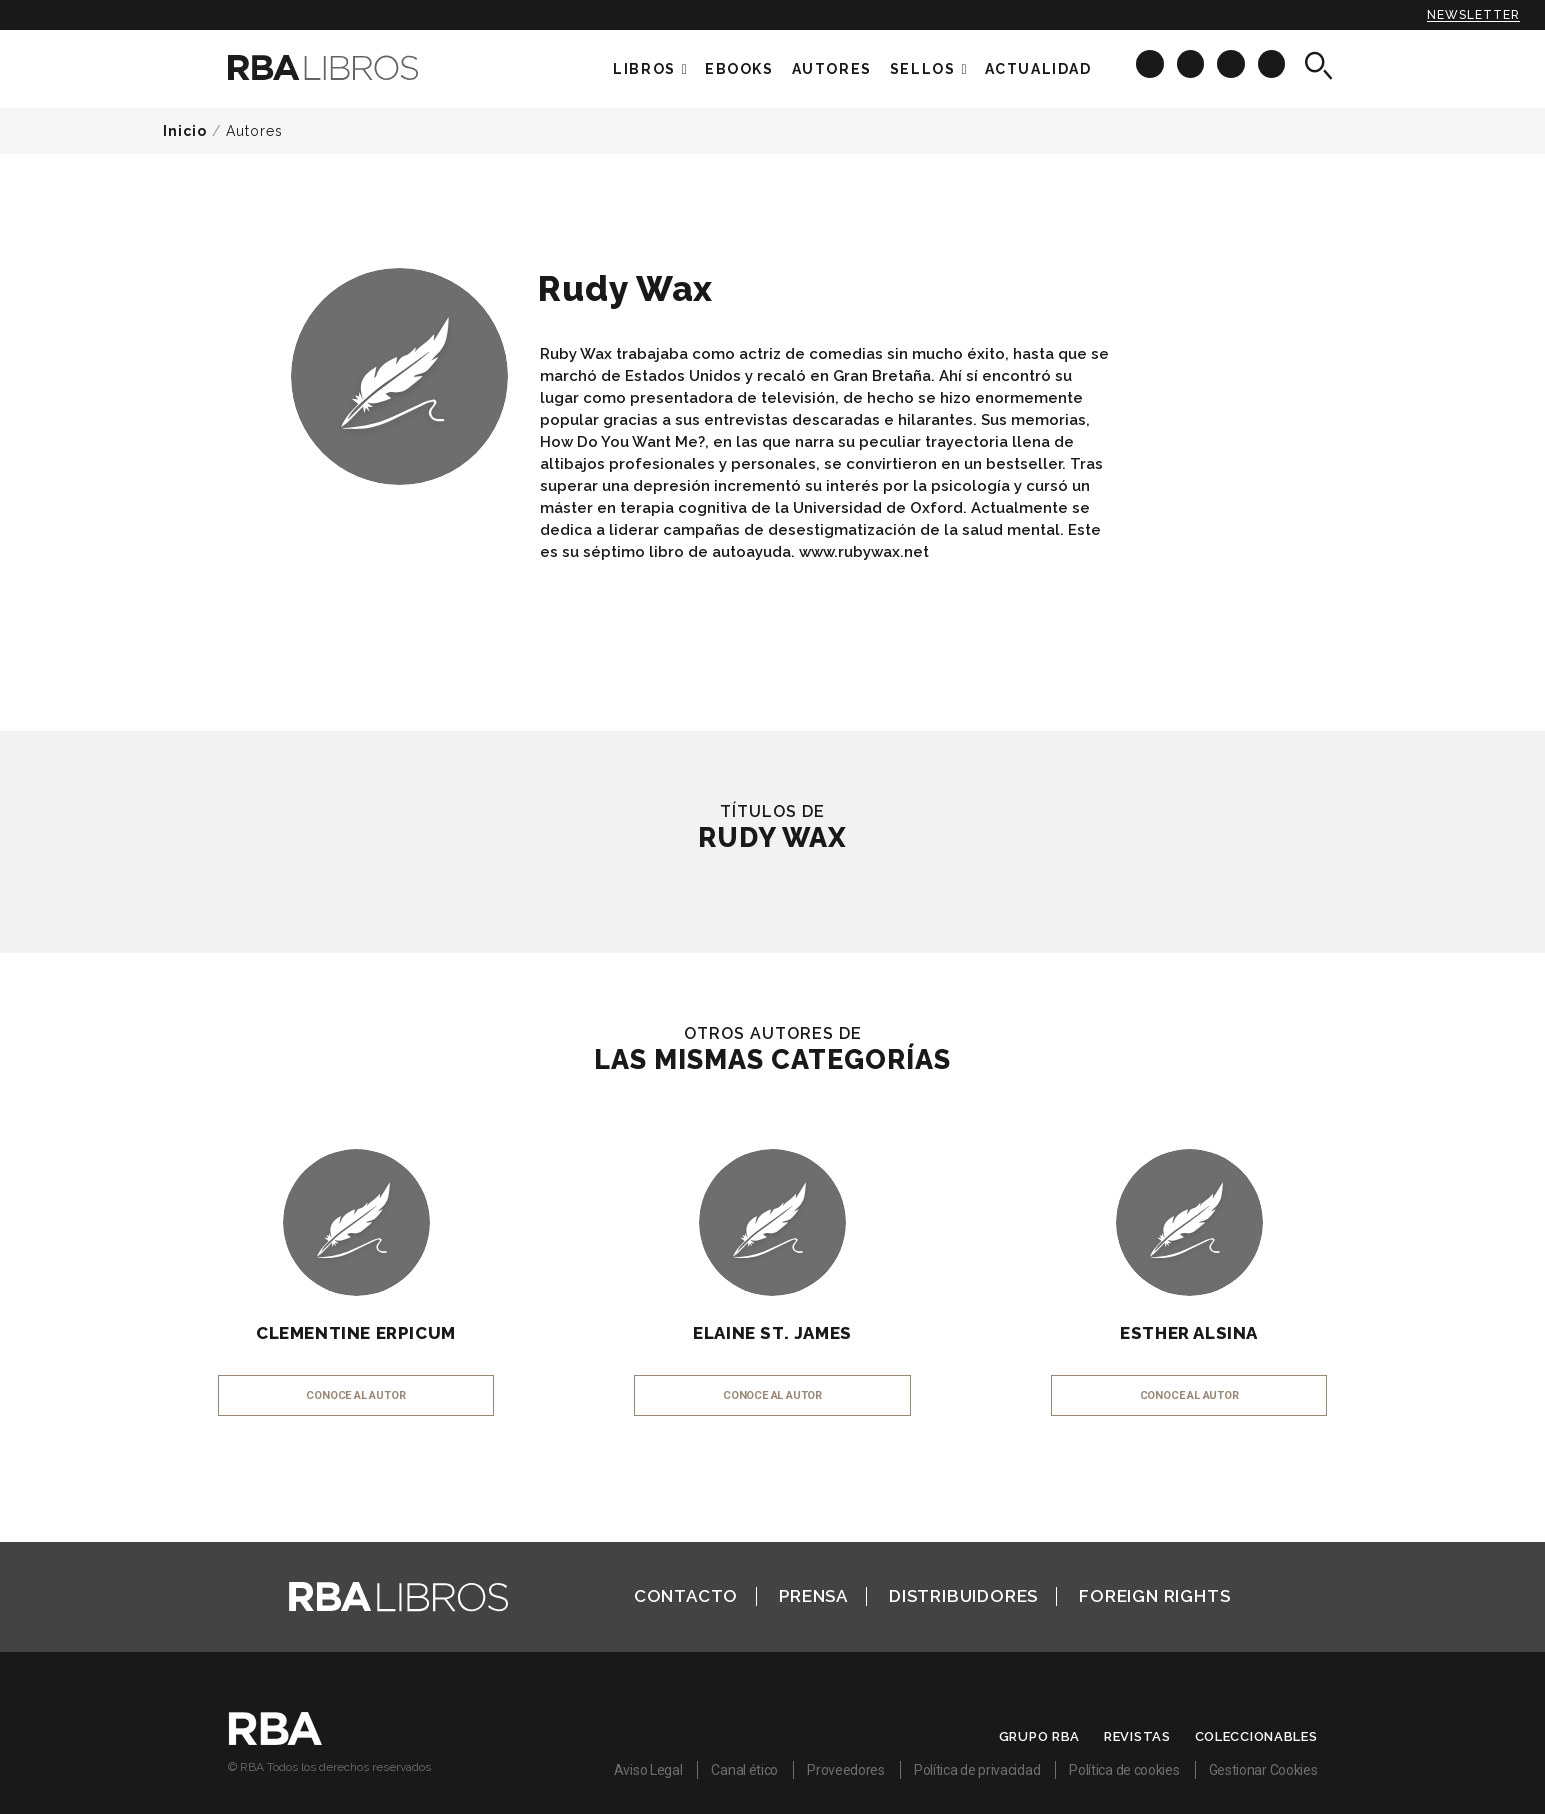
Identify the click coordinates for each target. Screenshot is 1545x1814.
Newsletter (1473, 15)
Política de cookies (1124, 1770)
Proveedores (846, 1770)
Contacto (686, 1596)
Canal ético (744, 1770)
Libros (644, 69)
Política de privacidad (977, 1770)
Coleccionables (1256, 1736)
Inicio (185, 131)
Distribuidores (963, 1596)
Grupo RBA (1039, 1736)
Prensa (813, 1596)
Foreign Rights (1154, 1596)
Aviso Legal (648, 1770)
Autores (254, 131)
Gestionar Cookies (1263, 1770)
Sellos (923, 69)
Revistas (1137, 1736)
